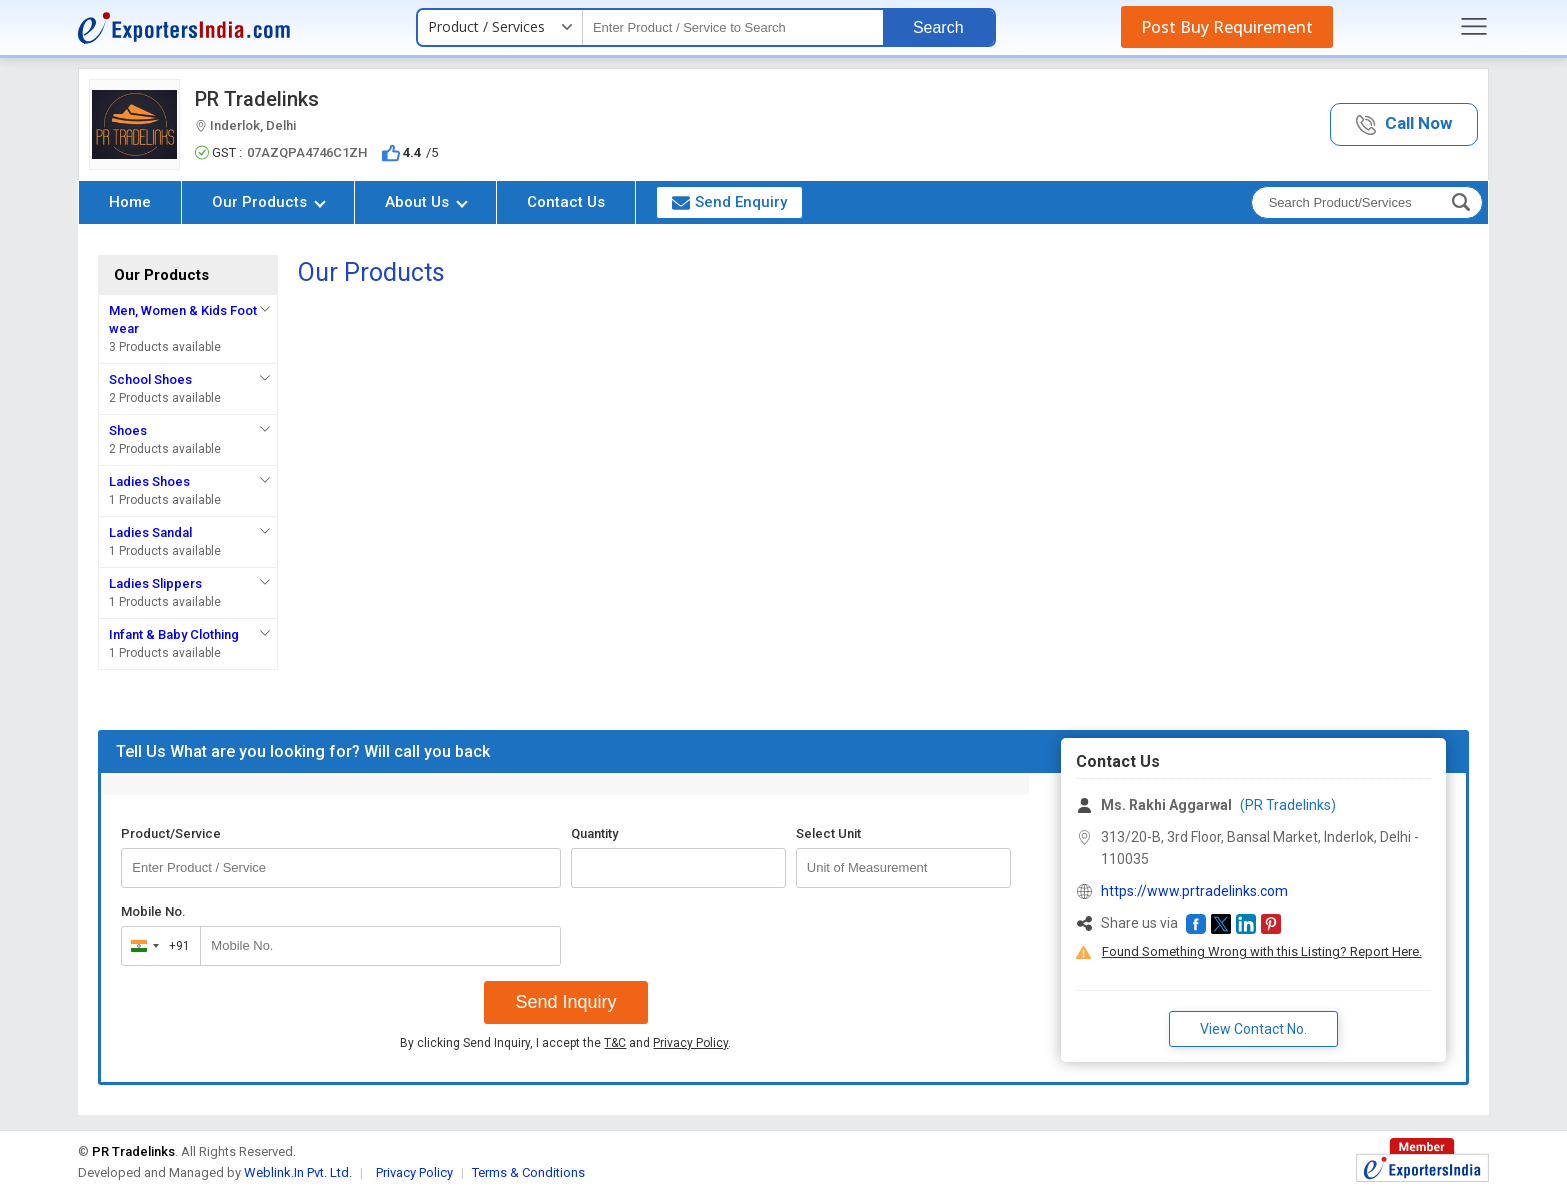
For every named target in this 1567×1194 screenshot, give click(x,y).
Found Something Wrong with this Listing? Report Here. (1262, 951)
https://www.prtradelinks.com (1194, 891)
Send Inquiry (565, 1002)
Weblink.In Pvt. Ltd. (298, 1172)
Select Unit (828, 833)
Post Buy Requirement (1227, 27)
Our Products (269, 202)
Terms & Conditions (528, 1172)
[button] (1404, 124)
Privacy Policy (690, 1043)
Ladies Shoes (149, 481)
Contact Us (566, 202)
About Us (426, 202)
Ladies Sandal (150, 532)
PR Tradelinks (257, 99)
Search (938, 27)
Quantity (594, 833)
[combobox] (156, 946)
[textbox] (733, 27)
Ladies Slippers (155, 583)
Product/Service (171, 833)
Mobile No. (153, 911)
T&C (615, 1043)
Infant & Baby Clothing (174, 634)
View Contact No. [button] (1253, 1029)
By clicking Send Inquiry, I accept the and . (565, 1043)
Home (130, 202)
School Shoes (150, 379)
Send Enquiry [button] (729, 202)
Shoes (128, 430)
